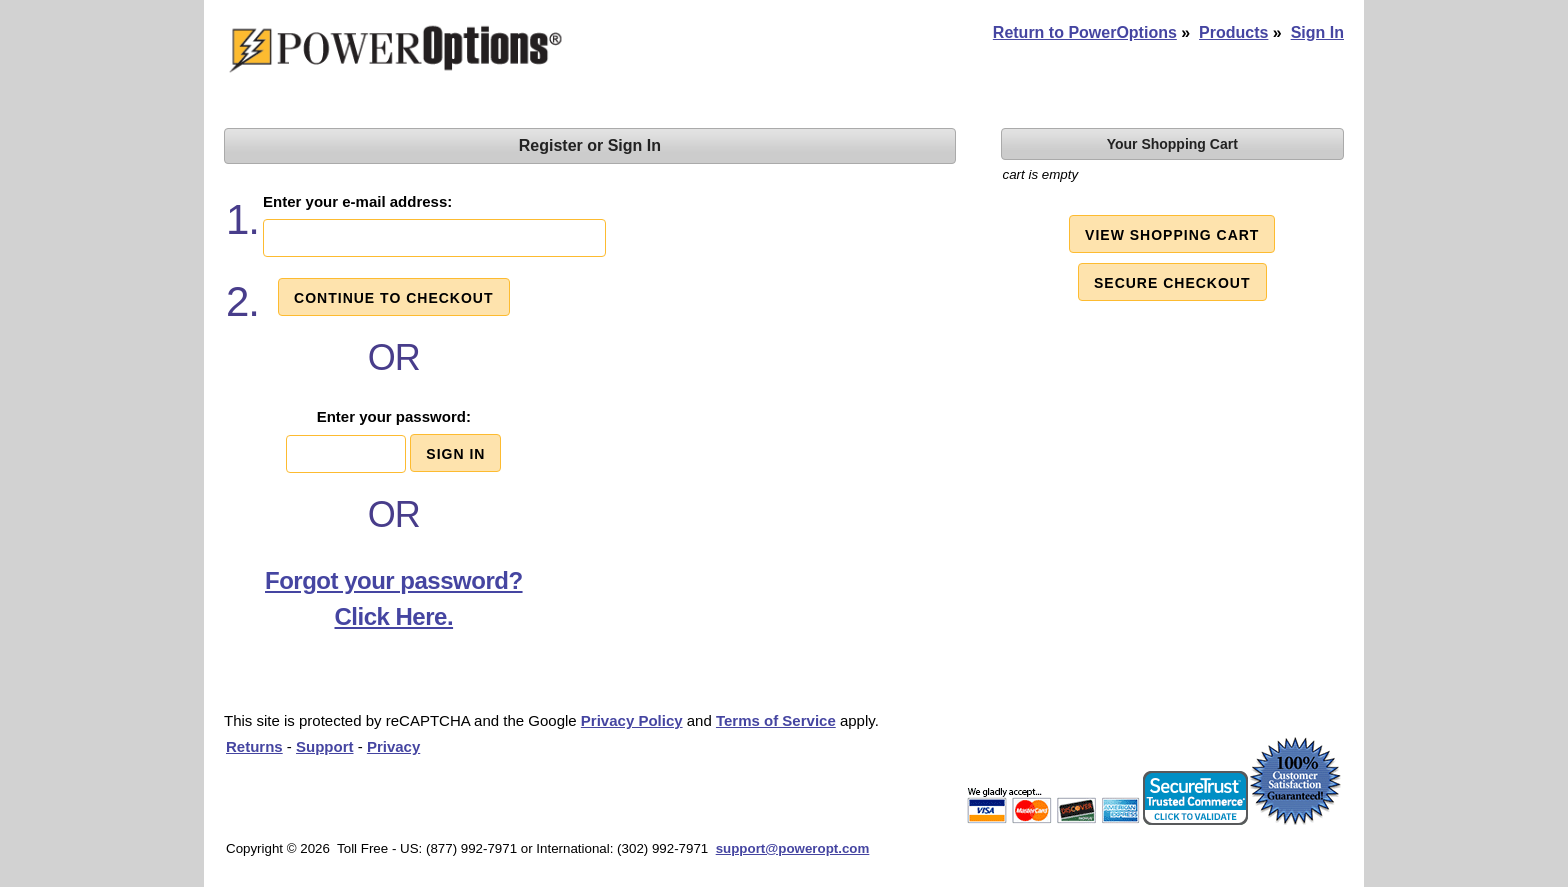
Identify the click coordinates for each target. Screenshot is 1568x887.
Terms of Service (776, 720)
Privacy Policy (632, 720)
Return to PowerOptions (1085, 32)
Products (1233, 32)
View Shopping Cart (1172, 235)
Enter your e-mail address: (357, 201)
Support (325, 746)
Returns (254, 746)
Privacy (393, 746)
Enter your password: (394, 416)
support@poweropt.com (793, 848)
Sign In (1317, 32)
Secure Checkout (1172, 283)
